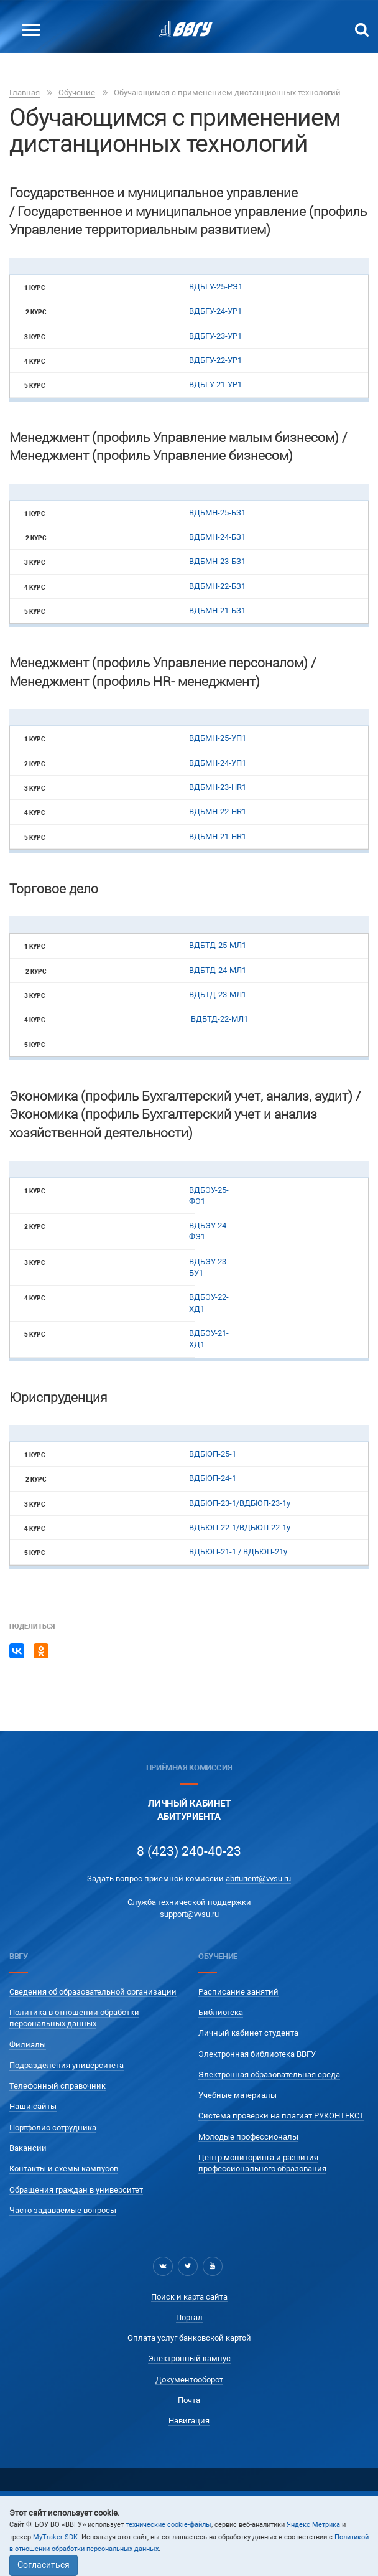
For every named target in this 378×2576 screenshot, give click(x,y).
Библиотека (220, 2012)
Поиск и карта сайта (189, 2296)
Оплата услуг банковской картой (189, 2338)
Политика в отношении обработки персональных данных (74, 2018)
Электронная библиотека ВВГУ (257, 2054)
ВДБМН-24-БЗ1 (217, 537)
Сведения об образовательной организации (93, 1991)
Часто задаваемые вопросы (62, 2210)
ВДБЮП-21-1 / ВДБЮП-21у (238, 1551)
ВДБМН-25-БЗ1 (217, 512)
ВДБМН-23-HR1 (217, 787)
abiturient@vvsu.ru (258, 1878)
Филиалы (27, 2044)
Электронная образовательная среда (269, 2074)
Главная (24, 92)
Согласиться (43, 2565)
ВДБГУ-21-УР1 (216, 384)
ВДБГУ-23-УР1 (215, 336)
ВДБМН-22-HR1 (217, 811)
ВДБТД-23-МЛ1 (217, 994)
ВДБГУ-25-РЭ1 (215, 286)
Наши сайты (33, 2106)
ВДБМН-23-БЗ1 (217, 561)
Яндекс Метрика (313, 2525)
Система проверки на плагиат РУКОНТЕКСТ (281, 2115)
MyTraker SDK (55, 2537)
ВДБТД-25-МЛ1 (218, 945)
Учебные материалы (237, 2095)
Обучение (76, 92)
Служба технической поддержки (189, 1902)
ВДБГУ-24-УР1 (215, 311)
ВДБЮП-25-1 (212, 1454)
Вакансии (28, 2148)
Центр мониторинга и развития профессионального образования (262, 2163)
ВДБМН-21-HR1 (217, 836)
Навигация (189, 2420)
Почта (189, 2400)
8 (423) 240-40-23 (189, 1851)
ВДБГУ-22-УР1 (215, 360)
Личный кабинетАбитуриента (189, 1810)
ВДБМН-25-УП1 (217, 738)
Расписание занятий (238, 1991)
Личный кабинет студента (248, 2033)
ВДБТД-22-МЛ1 (219, 1018)
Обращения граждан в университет (76, 2189)
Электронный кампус (189, 2358)
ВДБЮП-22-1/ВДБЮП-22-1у (239, 1527)
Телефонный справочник (57, 2085)
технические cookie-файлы (168, 2525)
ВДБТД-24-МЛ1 (218, 970)
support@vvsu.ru (189, 1914)
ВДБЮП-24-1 (212, 1478)
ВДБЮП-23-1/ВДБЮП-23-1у (239, 1503)
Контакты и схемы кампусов (63, 2168)
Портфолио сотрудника (52, 2127)
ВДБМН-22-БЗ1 (217, 586)
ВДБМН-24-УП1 (217, 763)
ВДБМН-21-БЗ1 (217, 610)
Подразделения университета (66, 2065)
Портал (189, 2317)
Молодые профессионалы (248, 2136)
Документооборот (189, 2379)
